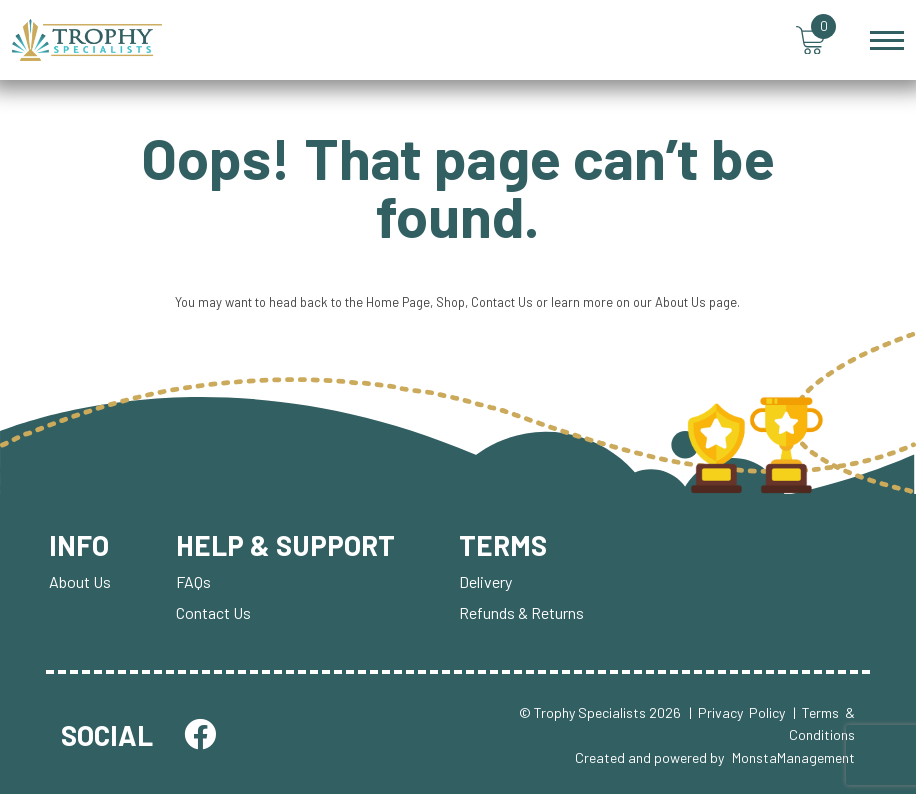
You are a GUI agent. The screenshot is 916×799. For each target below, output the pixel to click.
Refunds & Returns (524, 617)
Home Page (396, 306)
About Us (686, 306)
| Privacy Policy (737, 717)
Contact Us (502, 306)
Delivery (488, 586)
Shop (450, 306)
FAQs (193, 586)
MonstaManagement (793, 761)
